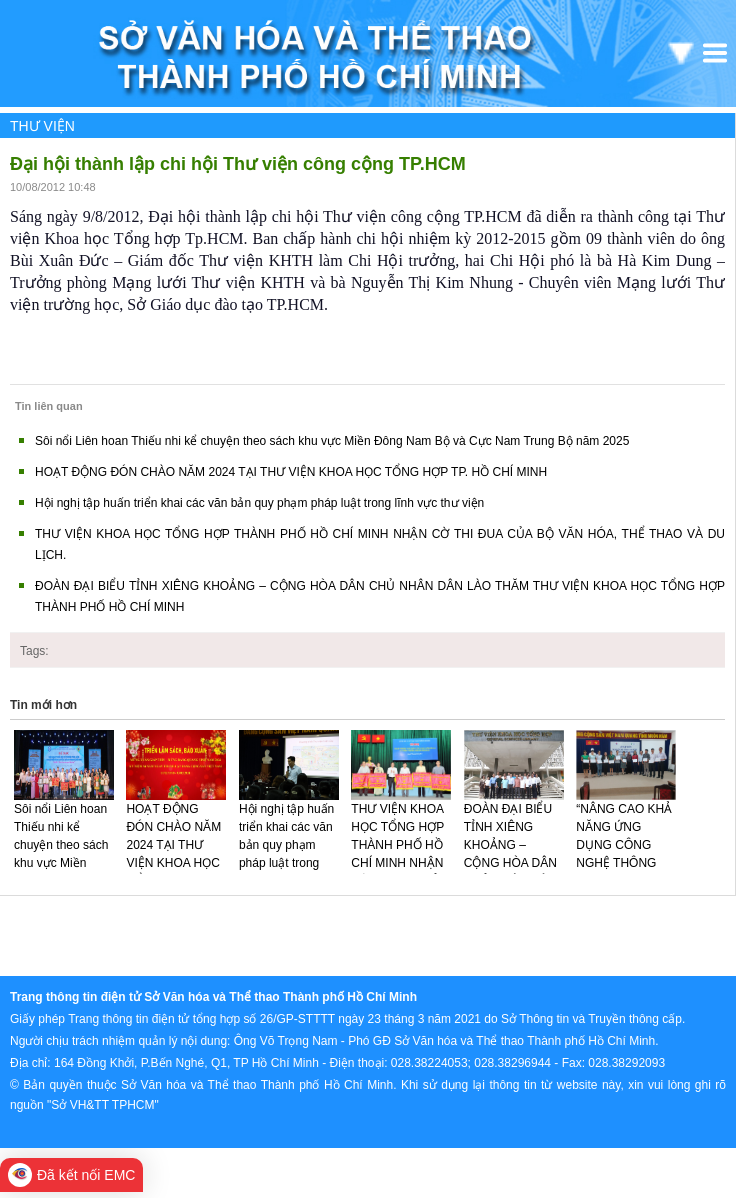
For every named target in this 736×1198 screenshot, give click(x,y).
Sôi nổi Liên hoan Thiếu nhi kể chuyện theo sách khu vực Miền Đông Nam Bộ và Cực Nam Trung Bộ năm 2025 (332, 441)
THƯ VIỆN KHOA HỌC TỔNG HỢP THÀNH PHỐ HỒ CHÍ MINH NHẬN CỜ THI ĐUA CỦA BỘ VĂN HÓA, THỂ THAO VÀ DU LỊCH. (400, 872)
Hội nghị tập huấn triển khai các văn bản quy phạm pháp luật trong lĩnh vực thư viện (259, 503)
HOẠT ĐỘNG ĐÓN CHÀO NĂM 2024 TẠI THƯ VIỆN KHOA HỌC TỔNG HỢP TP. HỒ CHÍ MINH (291, 472)
